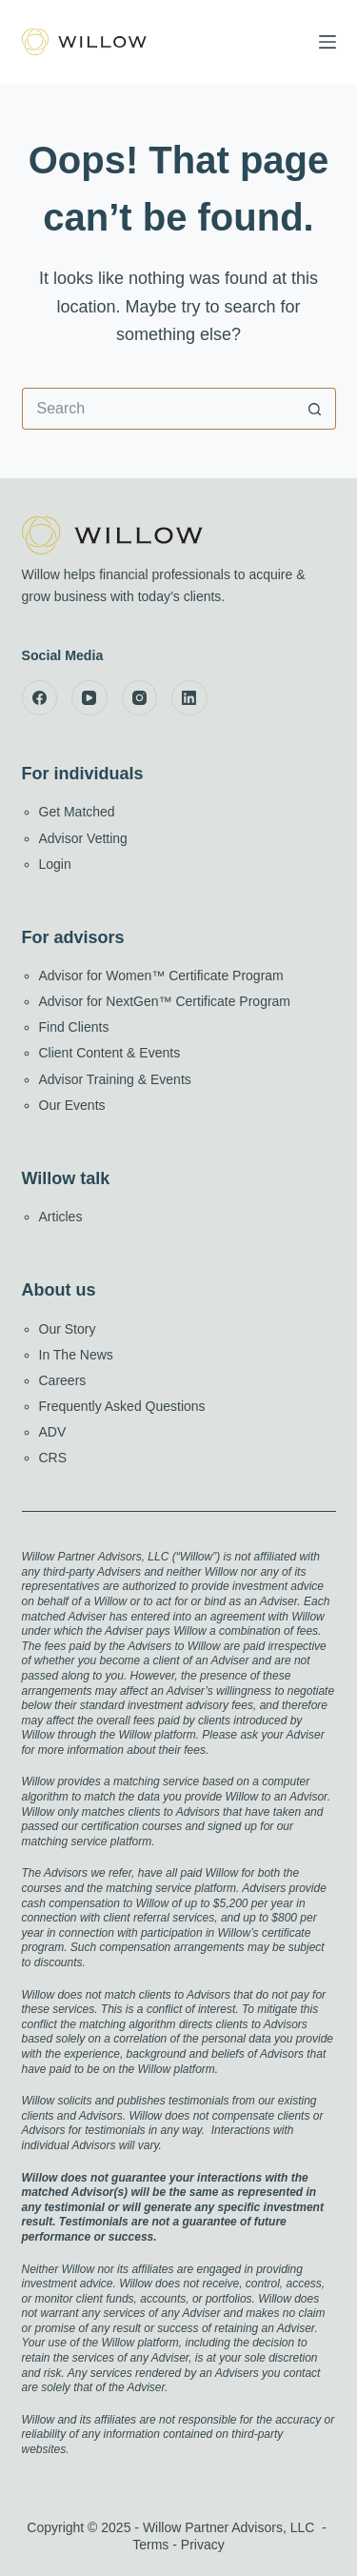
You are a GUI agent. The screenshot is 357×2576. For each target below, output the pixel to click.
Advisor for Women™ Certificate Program (161, 975)
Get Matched (77, 811)
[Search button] (315, 409)
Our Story (67, 1329)
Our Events (72, 1105)
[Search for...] (158, 409)
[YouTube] (89, 698)
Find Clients (74, 1027)
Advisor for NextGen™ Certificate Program (165, 1001)
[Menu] (327, 41)
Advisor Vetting (83, 838)
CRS (53, 1457)
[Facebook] (40, 698)
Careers (63, 1380)
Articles (61, 1216)
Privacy (203, 2544)
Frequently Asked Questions (122, 1406)
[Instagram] (140, 698)
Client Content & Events (110, 1052)
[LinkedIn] (189, 698)
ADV (53, 1431)
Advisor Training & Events (115, 1079)
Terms (150, 2544)
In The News (76, 1354)
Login (55, 864)
